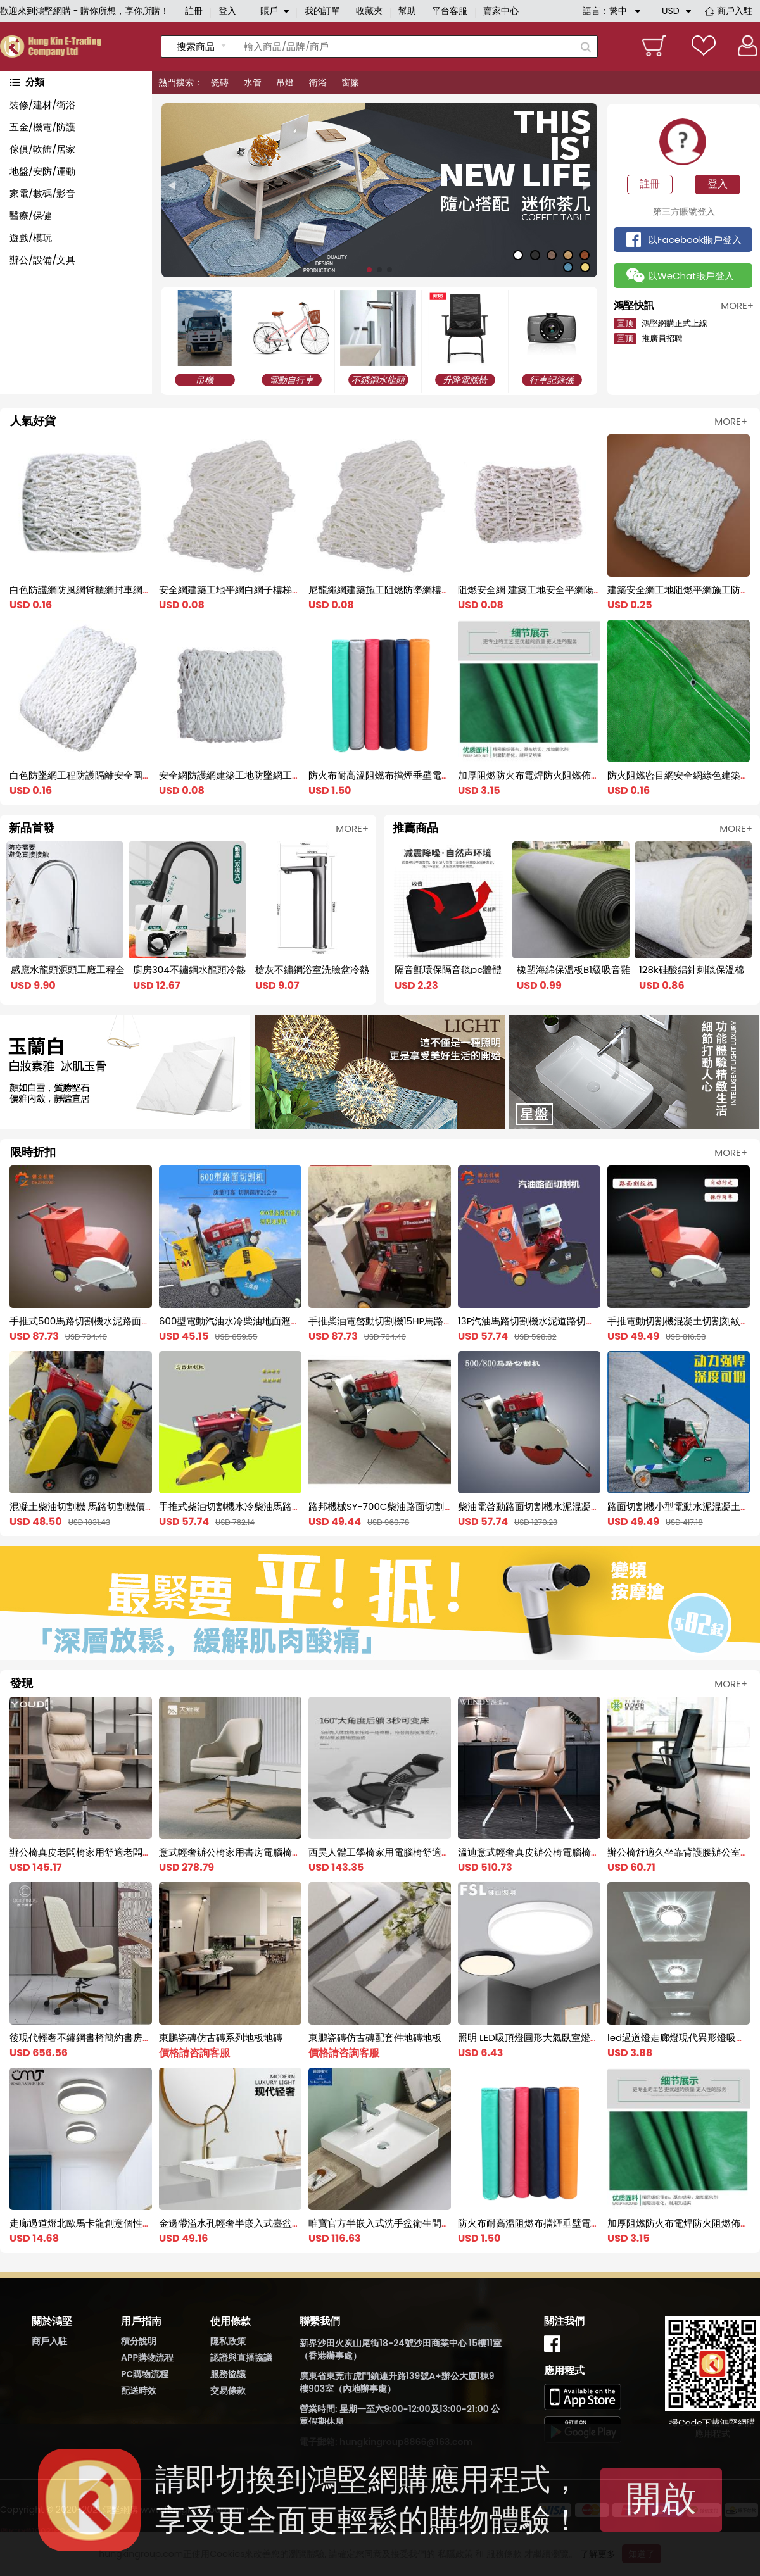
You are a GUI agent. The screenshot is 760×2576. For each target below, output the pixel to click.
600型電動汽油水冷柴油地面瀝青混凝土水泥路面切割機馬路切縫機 (301, 1321)
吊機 (204, 380)
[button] (171, 185)
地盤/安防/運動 (42, 171)
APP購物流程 (147, 2357)
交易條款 (228, 2390)
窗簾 (350, 82)
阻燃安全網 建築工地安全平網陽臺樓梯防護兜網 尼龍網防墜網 (588, 589)
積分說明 (138, 2341)
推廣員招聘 (648, 338)
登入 (227, 10)
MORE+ (730, 421)
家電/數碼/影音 (42, 193)
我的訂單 (322, 10)
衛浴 (318, 82)
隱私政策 (228, 2341)
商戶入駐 (734, 10)
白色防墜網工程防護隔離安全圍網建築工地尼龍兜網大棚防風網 (143, 775)
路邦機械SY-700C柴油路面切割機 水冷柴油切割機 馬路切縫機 (440, 1506)
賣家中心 (501, 10)
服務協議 (228, 2374)
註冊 (194, 10)
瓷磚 (220, 82)
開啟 (661, 2498)
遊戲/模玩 (31, 237)
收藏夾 (369, 10)
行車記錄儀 (551, 380)
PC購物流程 (144, 2374)
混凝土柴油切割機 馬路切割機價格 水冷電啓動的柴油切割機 (136, 1506)
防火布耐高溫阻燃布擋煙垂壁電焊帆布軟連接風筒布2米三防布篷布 (449, 775)
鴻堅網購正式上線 (660, 323)
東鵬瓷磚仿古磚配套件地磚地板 (374, 2037)
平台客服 (449, 10)
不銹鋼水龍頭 (378, 380)
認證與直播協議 (241, 2357)
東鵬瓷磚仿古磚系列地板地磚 (220, 2037)
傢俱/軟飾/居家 (42, 149)
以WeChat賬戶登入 (691, 275)
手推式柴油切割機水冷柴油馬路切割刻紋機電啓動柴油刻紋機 (287, 1506)
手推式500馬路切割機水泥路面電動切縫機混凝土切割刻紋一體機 (147, 1321)
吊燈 (285, 82)
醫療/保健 (31, 215)
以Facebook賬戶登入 (695, 239)
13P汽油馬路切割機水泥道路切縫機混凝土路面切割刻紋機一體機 (593, 1321)
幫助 (407, 10)
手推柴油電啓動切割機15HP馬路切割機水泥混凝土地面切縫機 (437, 1321)
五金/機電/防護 (42, 127)
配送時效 (138, 2390)
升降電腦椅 (465, 380)
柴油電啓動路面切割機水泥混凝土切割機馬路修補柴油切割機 (586, 1506)
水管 (253, 82)
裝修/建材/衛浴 (42, 104)
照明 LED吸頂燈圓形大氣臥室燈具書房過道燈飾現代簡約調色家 (590, 2037)
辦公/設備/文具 (42, 260)
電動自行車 (291, 380)
